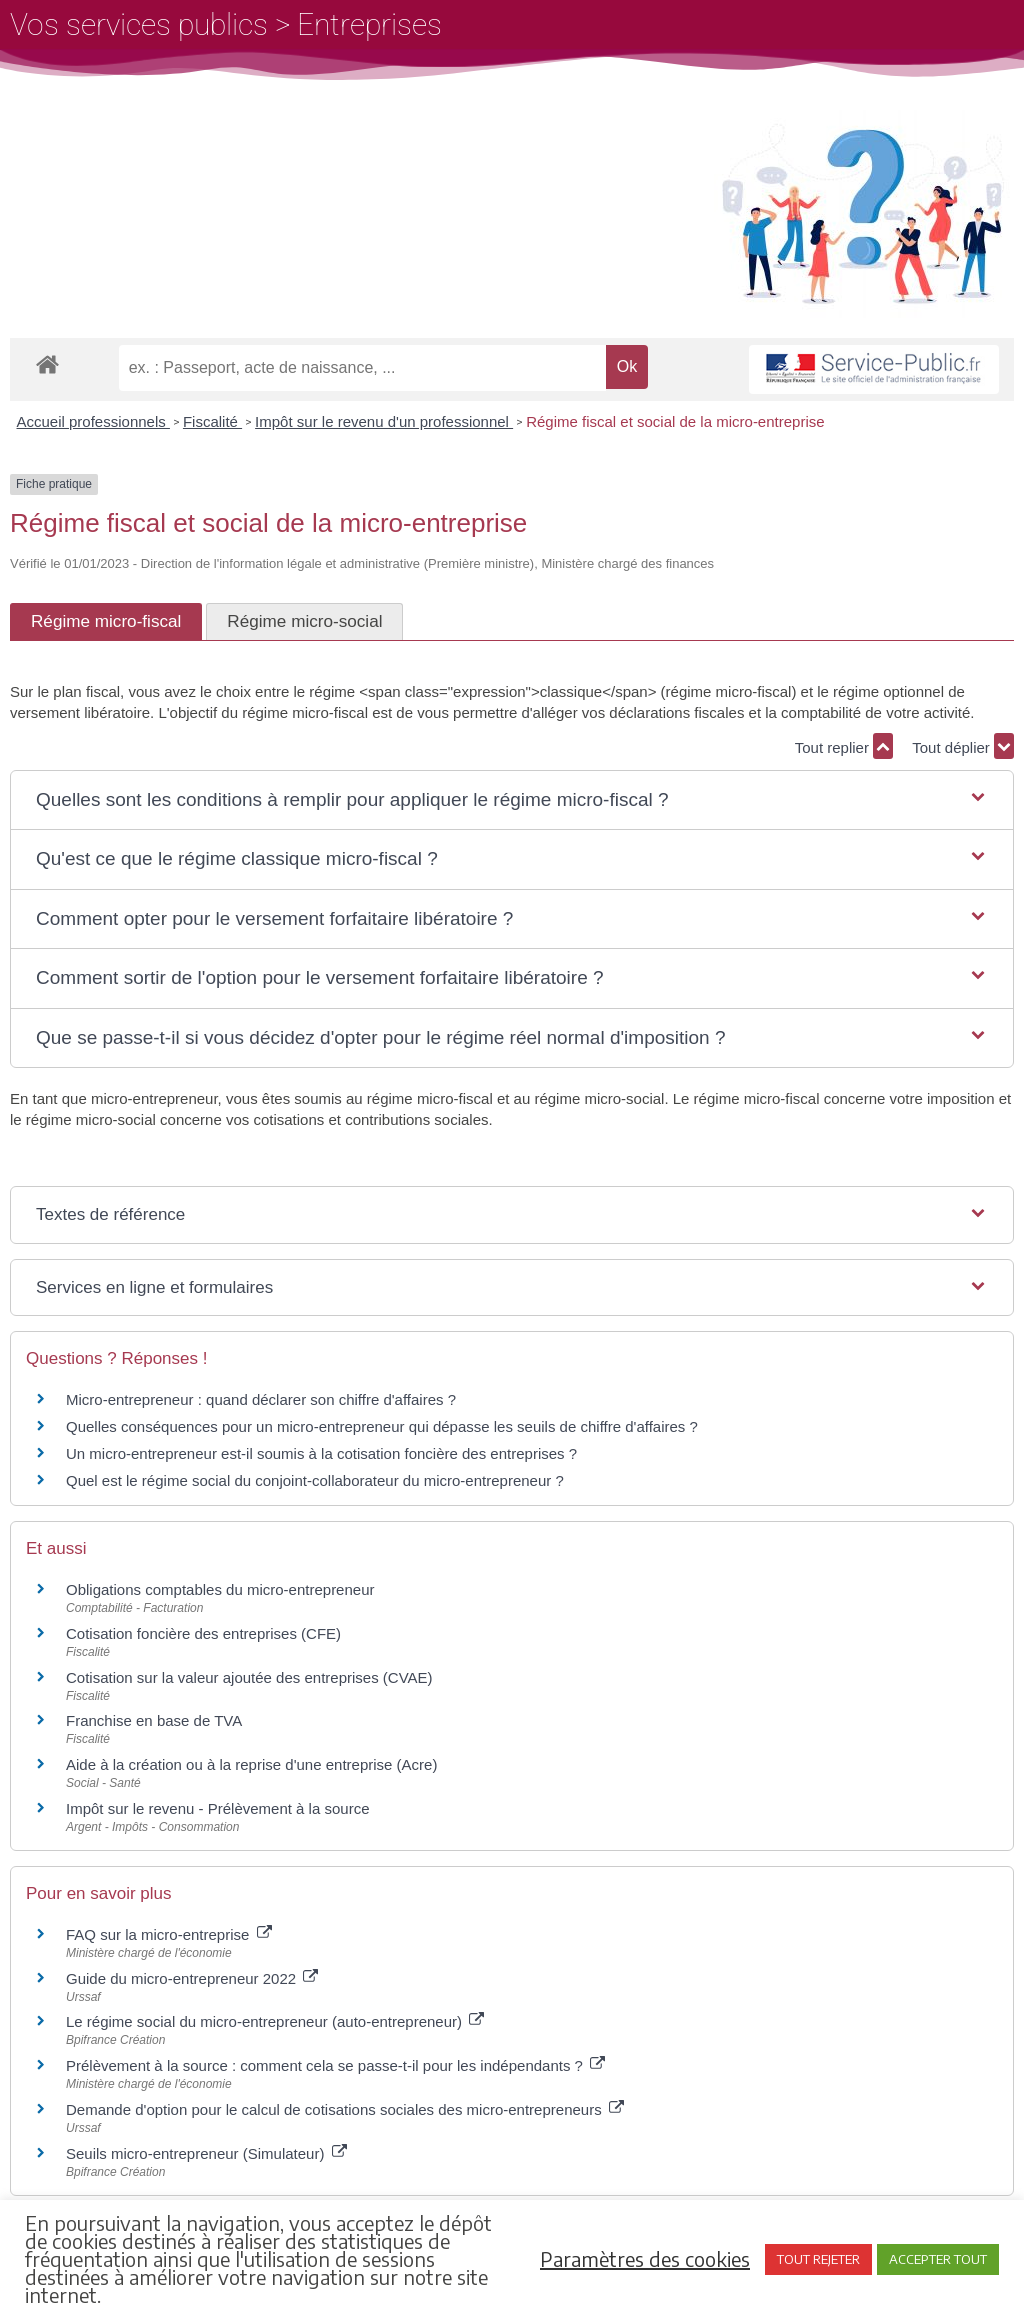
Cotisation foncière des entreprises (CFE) (203, 1633)
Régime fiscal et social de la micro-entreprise (675, 421)
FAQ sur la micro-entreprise (169, 1934)
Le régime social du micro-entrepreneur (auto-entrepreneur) (275, 2021)
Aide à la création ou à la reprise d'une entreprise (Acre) (251, 1764)
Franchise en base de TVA (154, 1720)
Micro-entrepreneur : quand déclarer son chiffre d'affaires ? (261, 1399)
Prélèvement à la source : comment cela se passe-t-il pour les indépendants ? (335, 2065)
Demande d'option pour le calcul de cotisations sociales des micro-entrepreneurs (345, 2109)
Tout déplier (963, 746)
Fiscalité (212, 421)
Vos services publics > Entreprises (226, 24)
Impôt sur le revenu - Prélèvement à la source (217, 1808)
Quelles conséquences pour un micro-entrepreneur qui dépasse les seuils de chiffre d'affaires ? (382, 1426)
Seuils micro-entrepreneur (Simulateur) (206, 2153)
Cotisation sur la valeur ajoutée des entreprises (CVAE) (249, 1677)
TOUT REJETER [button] (818, 2259)
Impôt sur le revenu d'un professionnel (384, 421)
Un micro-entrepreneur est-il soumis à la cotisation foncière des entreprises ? (321, 1453)
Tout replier (844, 746)
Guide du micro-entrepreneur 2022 (192, 1978)
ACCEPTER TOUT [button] (938, 2259)
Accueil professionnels (93, 421)
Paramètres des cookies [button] (645, 2259)
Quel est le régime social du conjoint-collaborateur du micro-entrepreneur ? (315, 1480)
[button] (512, 800)
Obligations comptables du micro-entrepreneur (220, 1589)
